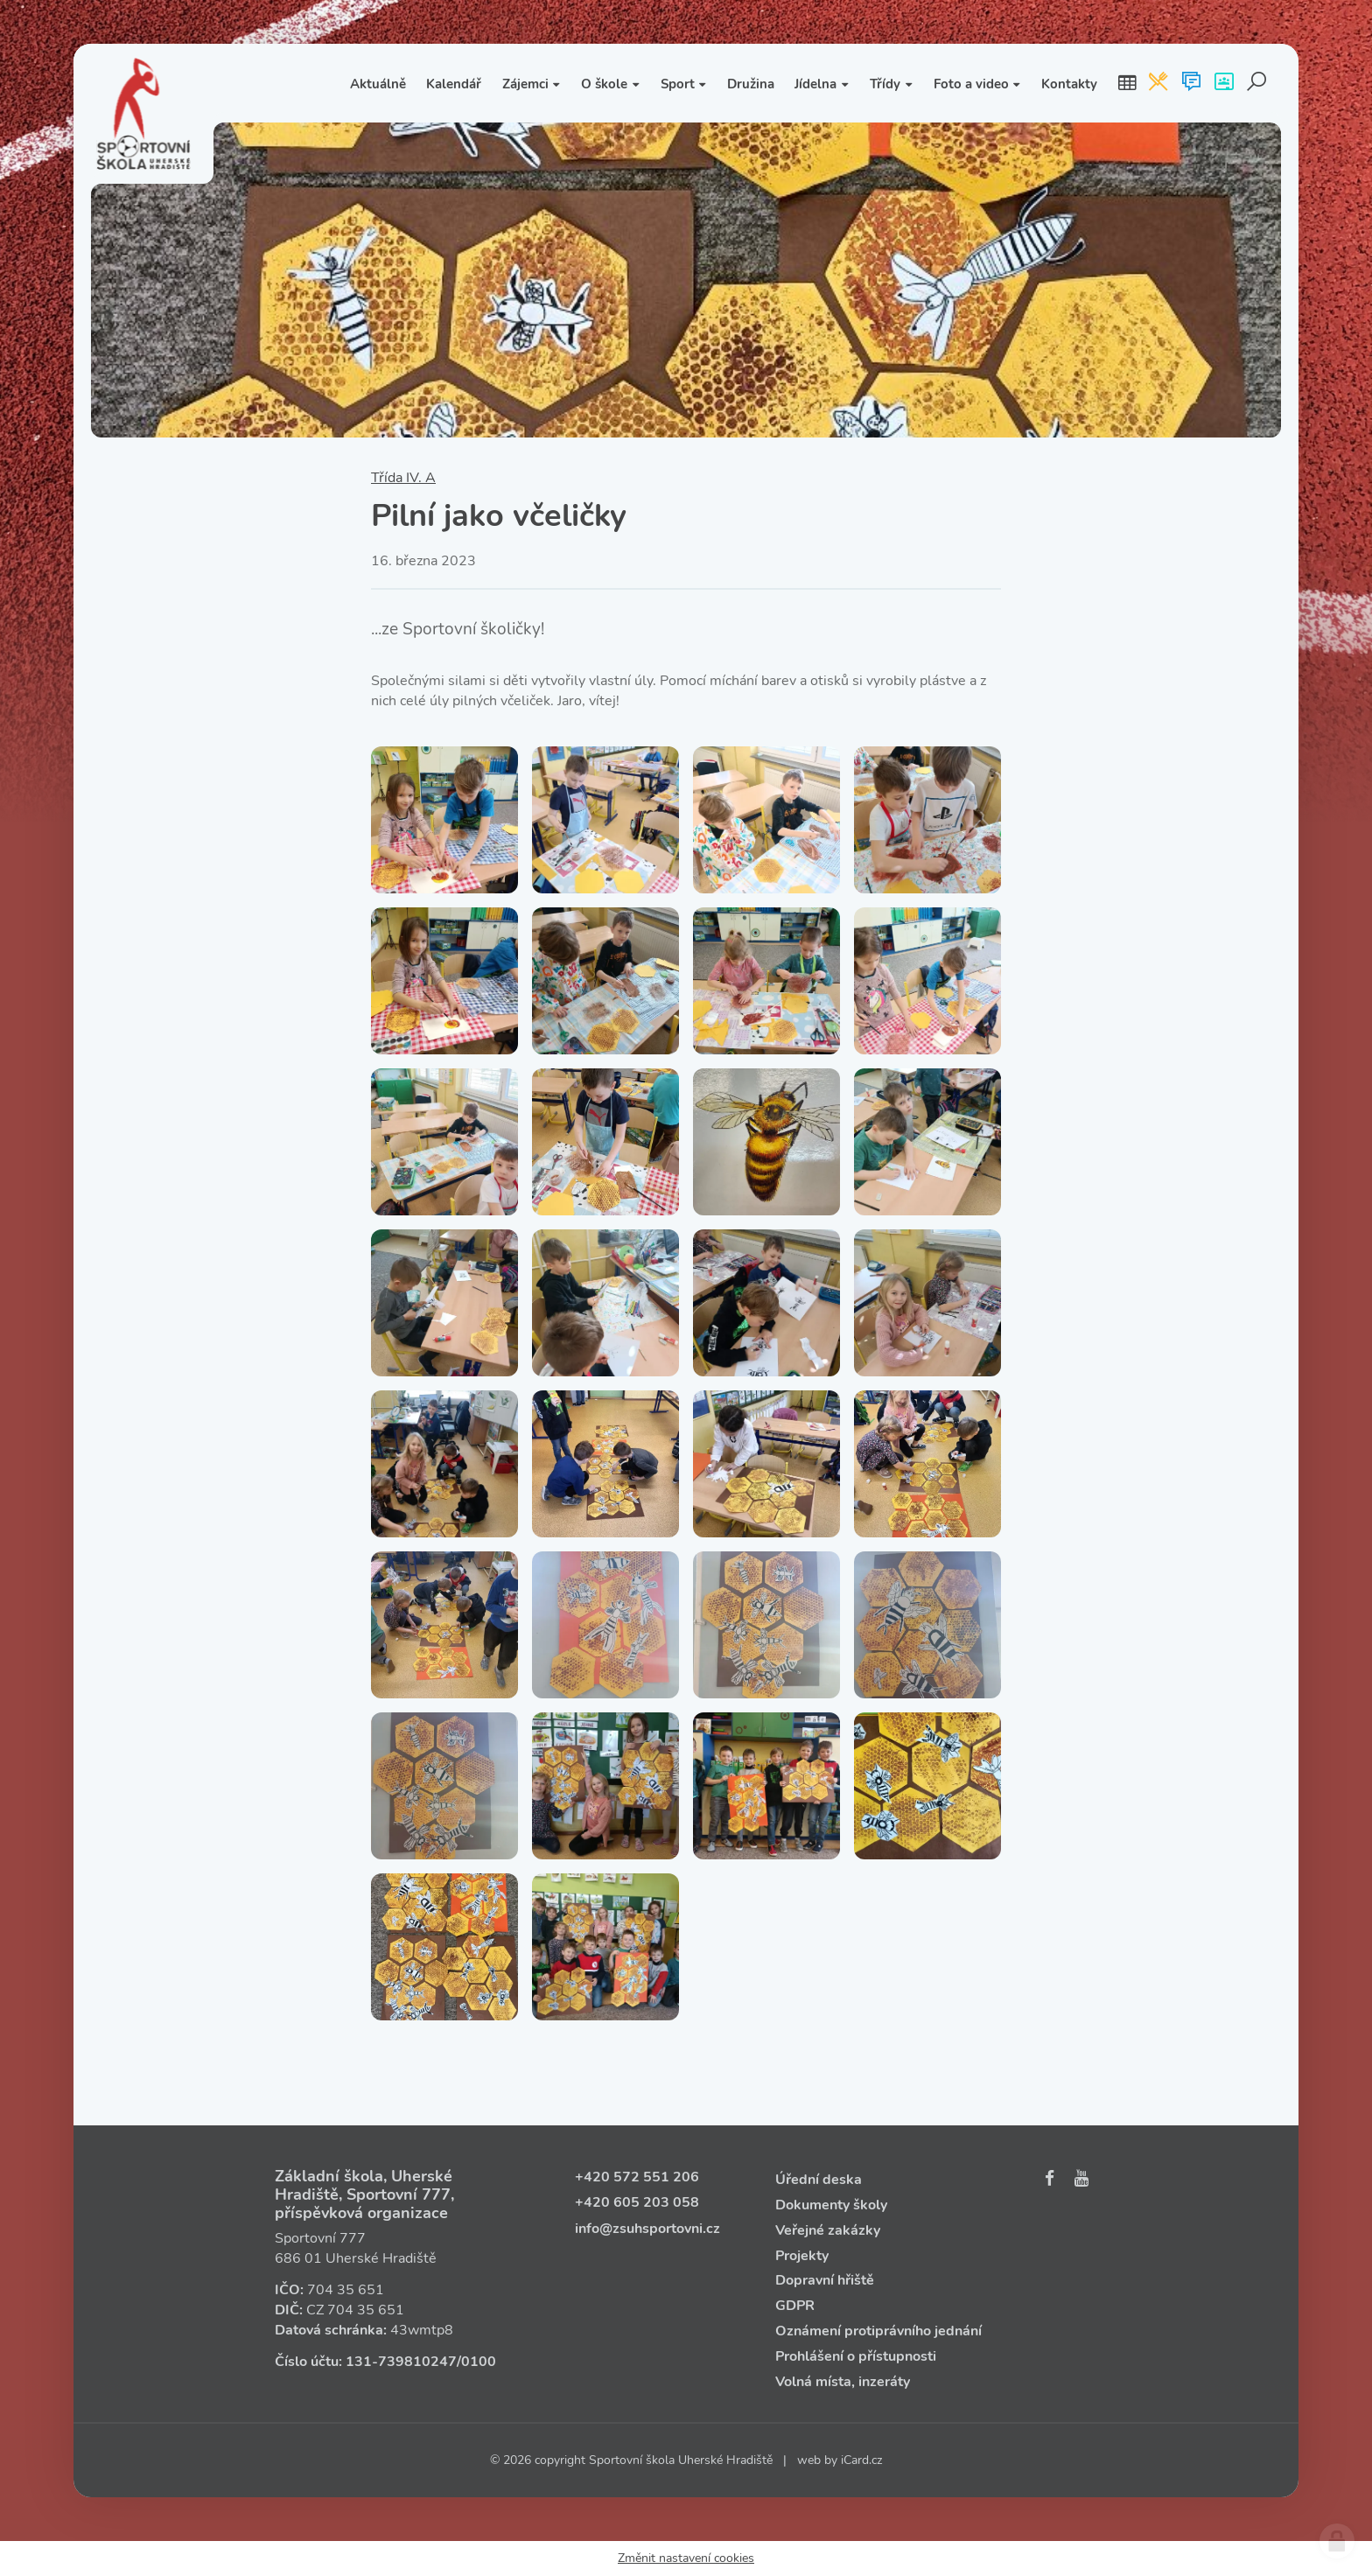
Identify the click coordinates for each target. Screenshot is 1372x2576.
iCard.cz (861, 2460)
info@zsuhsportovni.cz (647, 2228)
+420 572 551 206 (637, 2177)
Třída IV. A (403, 477)
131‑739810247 (401, 2361)
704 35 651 (345, 2290)
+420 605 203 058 (637, 2202)
